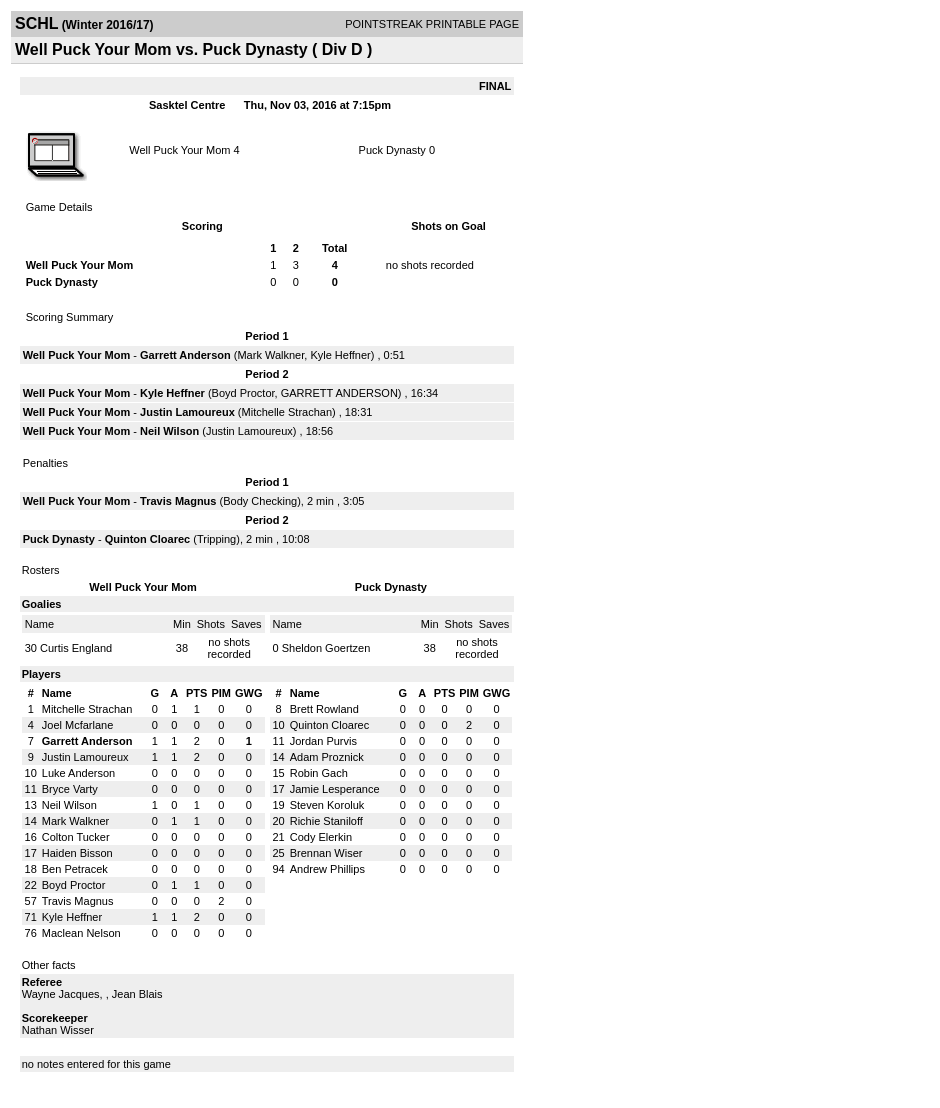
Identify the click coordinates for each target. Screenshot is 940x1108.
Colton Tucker (76, 837)
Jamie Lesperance (335, 789)
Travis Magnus (178, 501)
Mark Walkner (270, 355)
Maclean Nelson (81, 933)
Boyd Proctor (243, 393)
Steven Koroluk (327, 805)
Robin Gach (319, 773)
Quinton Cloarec (148, 539)
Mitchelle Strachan (287, 412)
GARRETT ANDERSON (339, 393)
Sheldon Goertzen (326, 648)
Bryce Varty (70, 789)
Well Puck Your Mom (179, 150)
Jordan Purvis (323, 741)
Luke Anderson (78, 773)
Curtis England (76, 648)
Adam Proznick (327, 757)
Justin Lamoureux (187, 412)
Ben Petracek (75, 869)
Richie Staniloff (326, 821)
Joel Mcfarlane (78, 725)
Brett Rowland (324, 709)
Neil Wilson (169, 431)
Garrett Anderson (185, 355)
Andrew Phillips (327, 869)
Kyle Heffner (340, 355)
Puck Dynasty (392, 150)
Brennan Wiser (326, 853)
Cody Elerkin (321, 837)
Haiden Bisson (77, 853)
